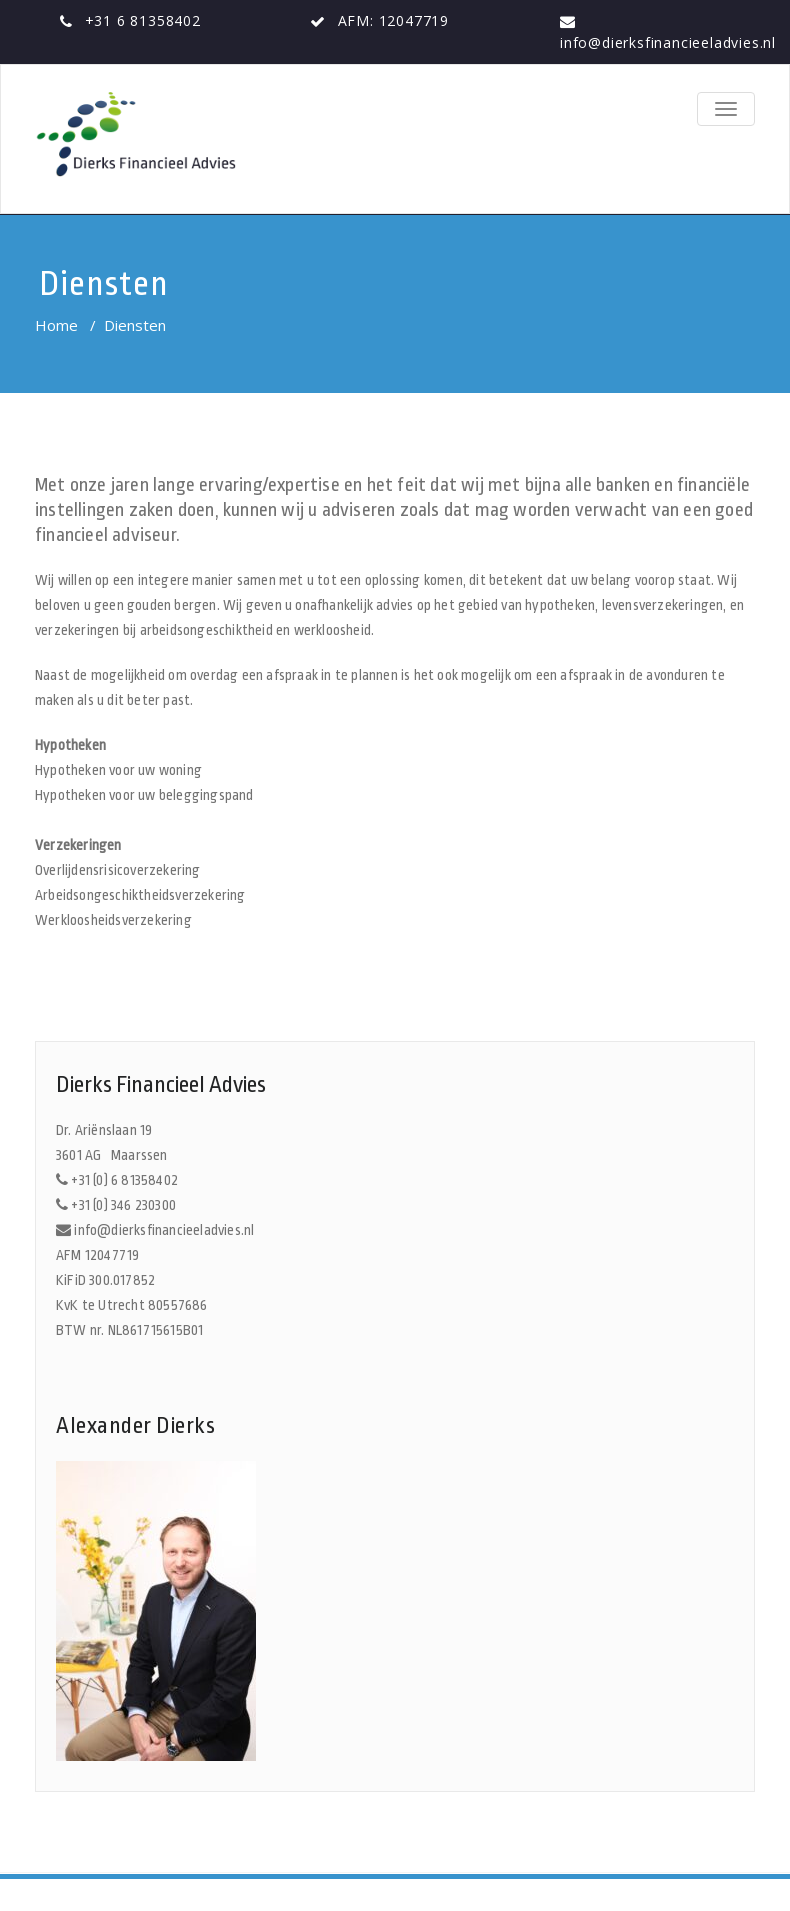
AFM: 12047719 (393, 20)
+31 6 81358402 (143, 20)
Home (56, 325)
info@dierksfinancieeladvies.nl (668, 42)
